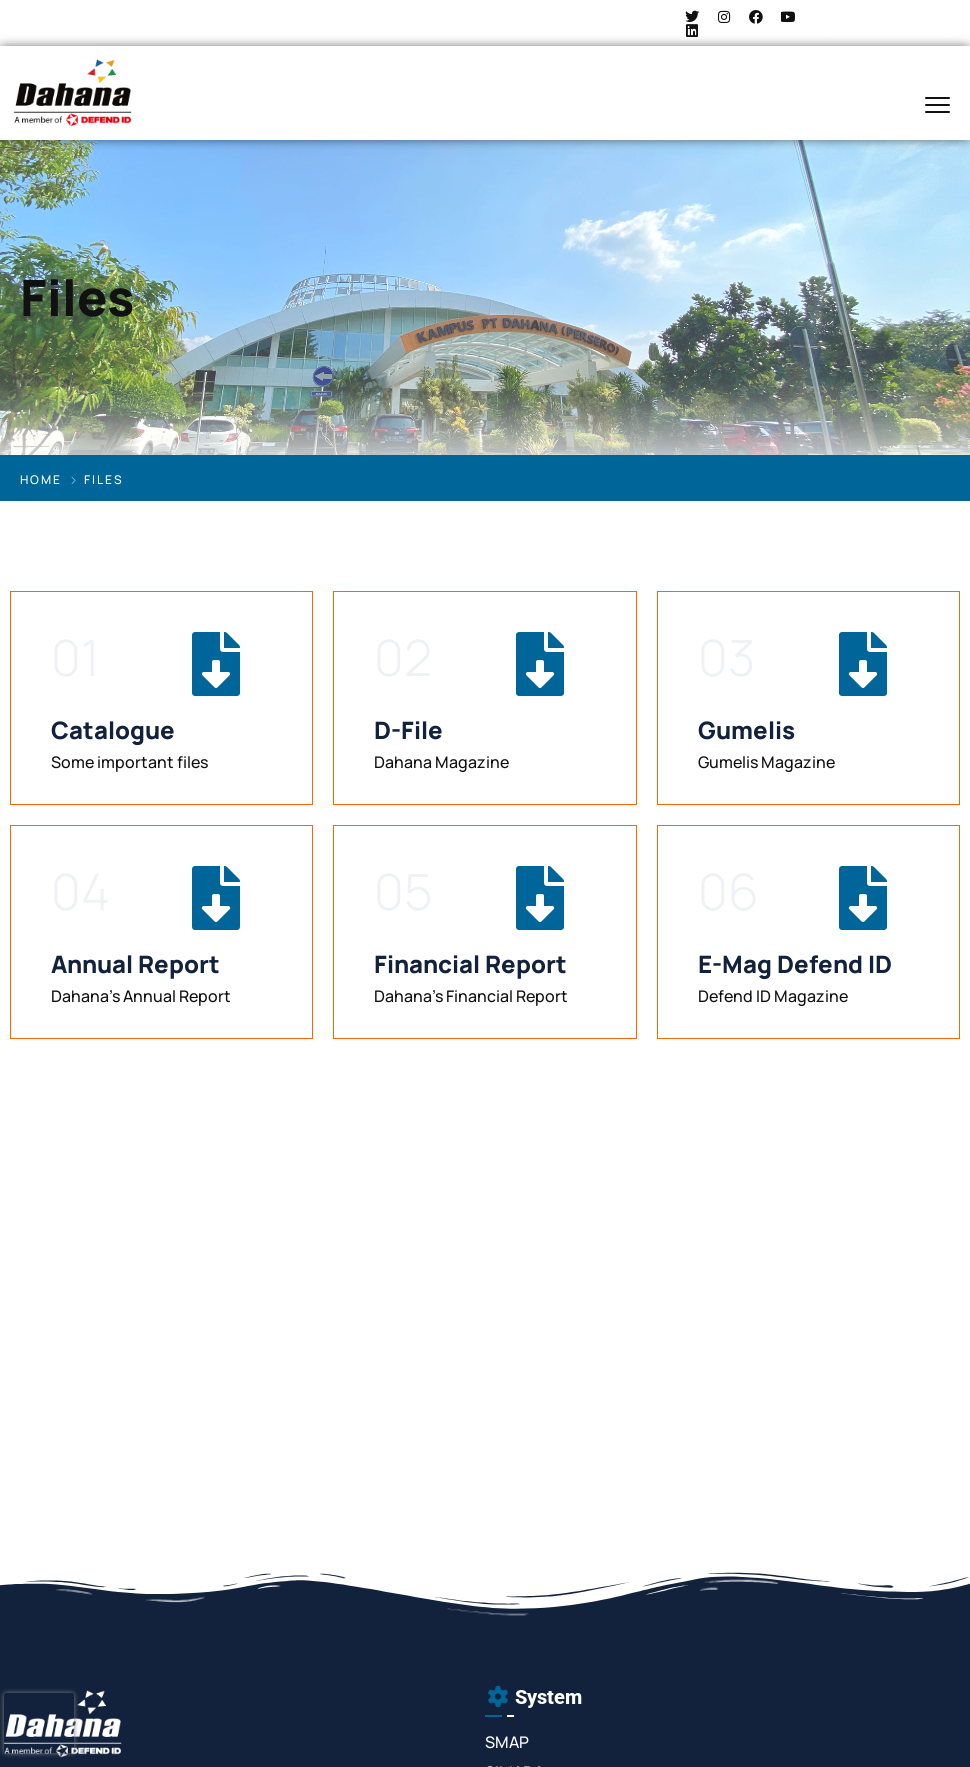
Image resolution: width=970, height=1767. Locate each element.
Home (41, 479)
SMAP (507, 1742)
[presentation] (39, 1723)
